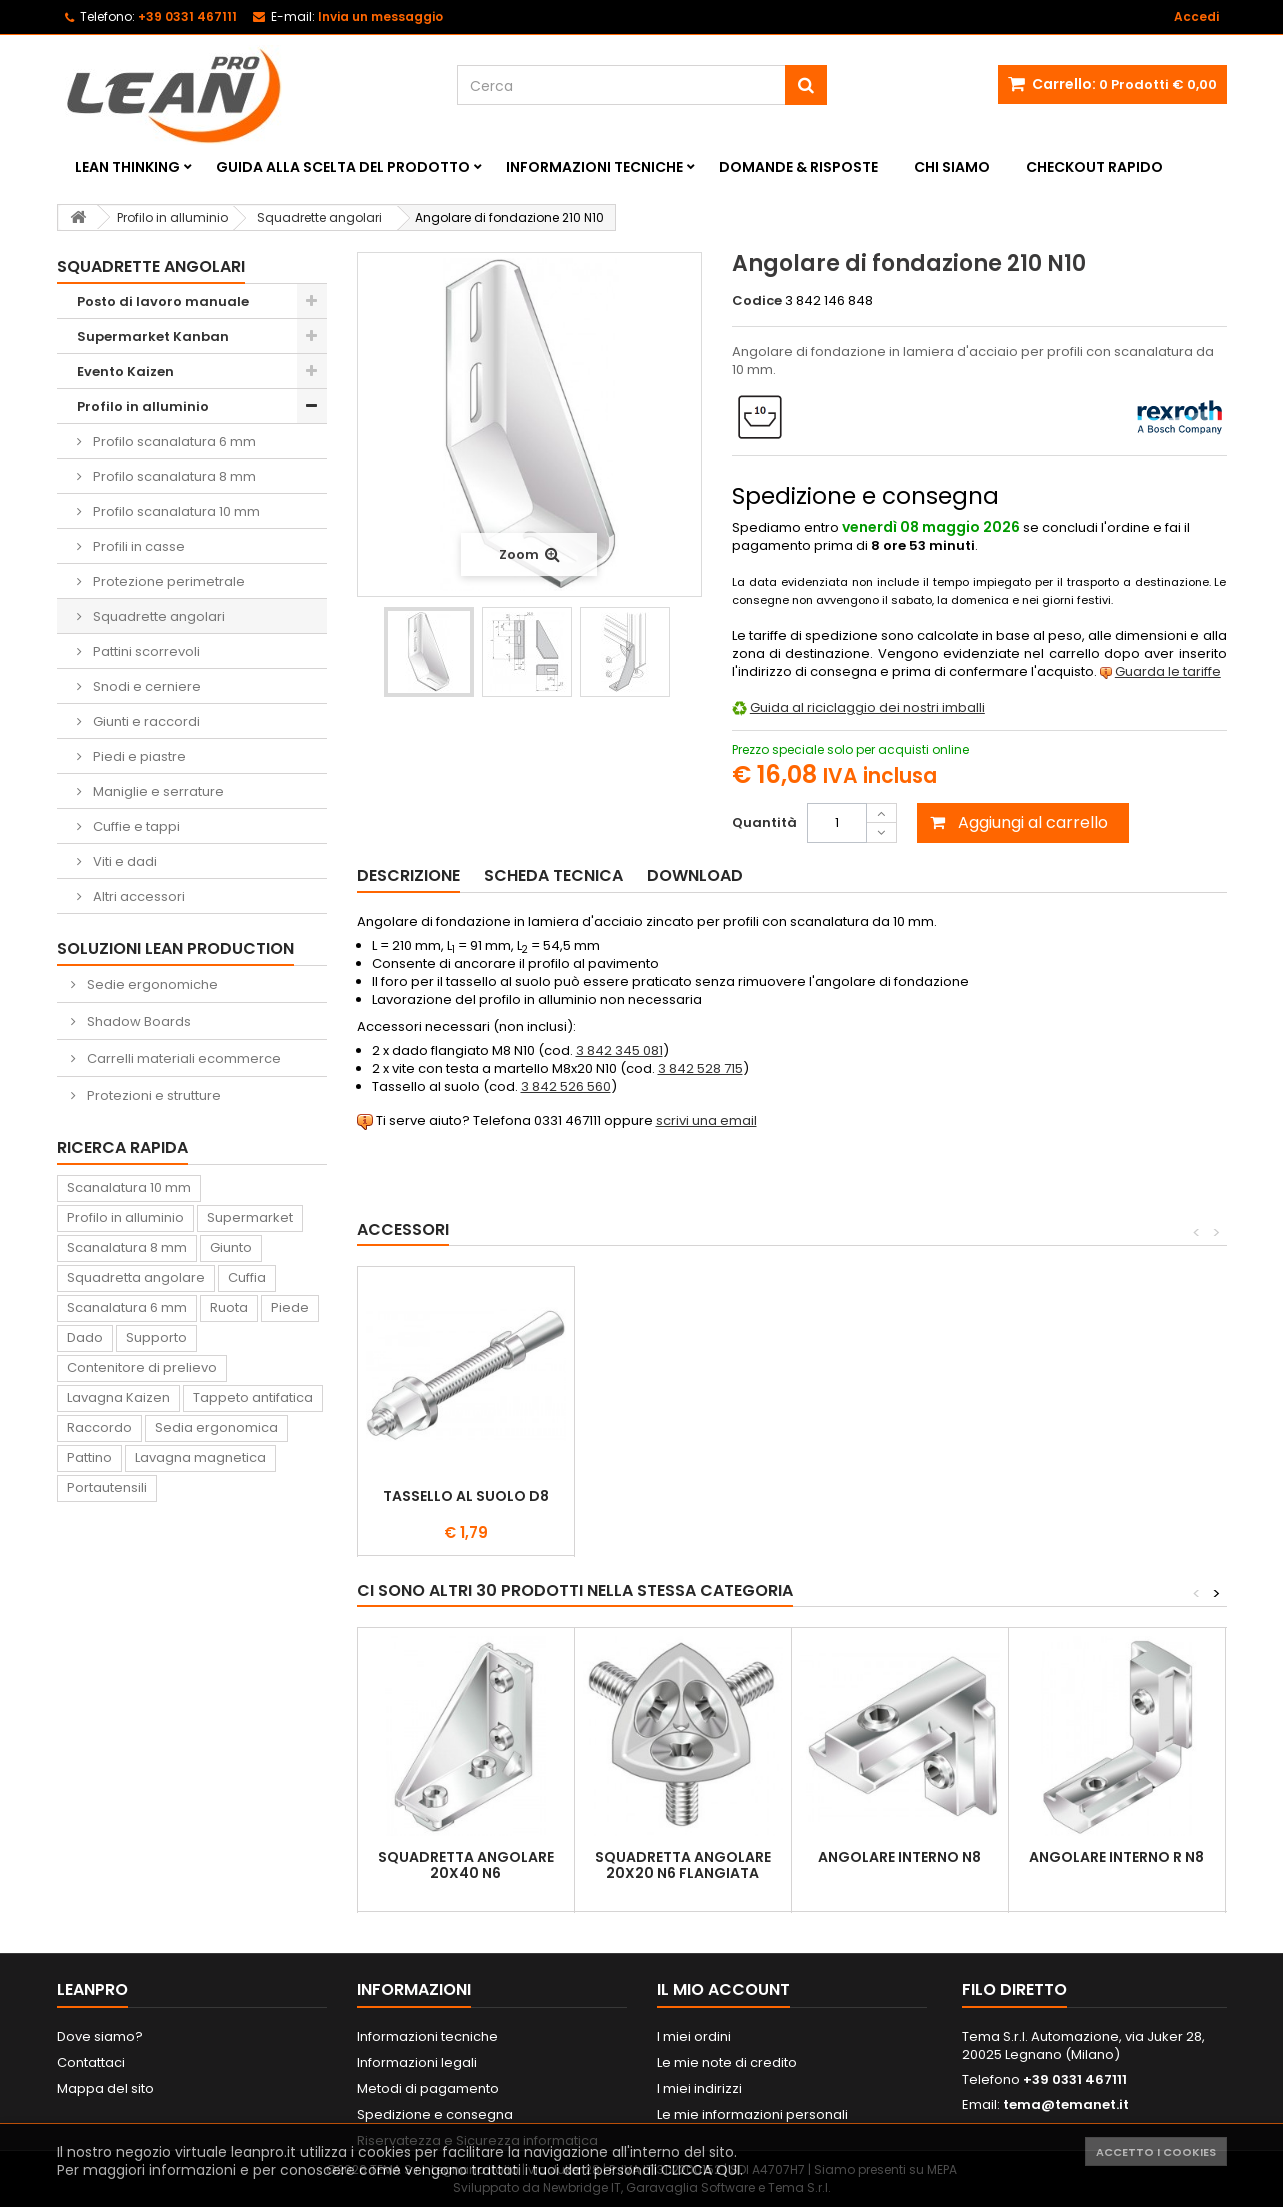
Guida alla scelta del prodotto (343, 167)
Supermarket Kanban (153, 336)
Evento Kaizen (125, 371)
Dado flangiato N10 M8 (683, 1496)
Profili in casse (137, 546)
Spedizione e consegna (435, 2114)
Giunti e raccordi (145, 721)
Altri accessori (137, 896)
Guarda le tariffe (1168, 671)
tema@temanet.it (1066, 2104)
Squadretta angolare (136, 1277)
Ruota (229, 1307)
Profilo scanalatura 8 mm (173, 476)
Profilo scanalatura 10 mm (175, 511)
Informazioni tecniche (594, 167)
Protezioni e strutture (152, 1095)
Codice (757, 301)
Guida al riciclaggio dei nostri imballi (867, 707)
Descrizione (408, 875)
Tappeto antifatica (253, 1397)
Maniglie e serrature (157, 791)
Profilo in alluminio (143, 406)
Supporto (156, 1337)
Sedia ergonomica (216, 1427)
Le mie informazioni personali (752, 2114)
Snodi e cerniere (145, 686)
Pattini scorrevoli (145, 651)
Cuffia (247, 1277)
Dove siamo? (100, 2036)
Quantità (764, 822)
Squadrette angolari (157, 616)
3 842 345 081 (619, 1050)
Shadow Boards (137, 1021)
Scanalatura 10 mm (129, 1187)
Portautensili (107, 1487)
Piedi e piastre (138, 756)
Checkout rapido (1094, 167)
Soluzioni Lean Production (175, 948)
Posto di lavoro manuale (163, 301)
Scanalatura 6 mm (127, 1307)
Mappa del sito (105, 2088)
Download (695, 875)
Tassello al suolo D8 (900, 1496)
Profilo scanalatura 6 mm (173, 441)
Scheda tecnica (553, 875)
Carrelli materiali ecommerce (182, 1058)
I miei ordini (694, 2036)
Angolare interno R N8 (1116, 1857)
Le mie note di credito (727, 2062)
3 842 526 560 (566, 1086)
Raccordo (99, 1427)
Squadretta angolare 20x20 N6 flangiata (683, 1865)
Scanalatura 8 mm (127, 1247)
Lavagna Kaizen (118, 1397)
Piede (290, 1307)
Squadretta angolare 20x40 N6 (466, 1865)
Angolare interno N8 (899, 1857)
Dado (85, 1337)
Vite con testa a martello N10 (466, 1504)
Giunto (231, 1247)
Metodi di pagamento (428, 2088)
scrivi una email (706, 1120)
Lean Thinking (127, 167)
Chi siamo (952, 167)
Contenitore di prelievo (142, 1367)
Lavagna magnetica (200, 1457)
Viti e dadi (123, 861)
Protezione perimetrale (167, 581)
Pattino (89, 1457)
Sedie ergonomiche (151, 984)
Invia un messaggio (380, 16)
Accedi (1196, 16)
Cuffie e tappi (135, 826)
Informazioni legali (417, 2062)
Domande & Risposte (798, 167)
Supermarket (250, 1217)
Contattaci (91, 2062)
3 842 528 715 (700, 1068)
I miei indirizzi (699, 2088)
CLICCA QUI (700, 2170)
